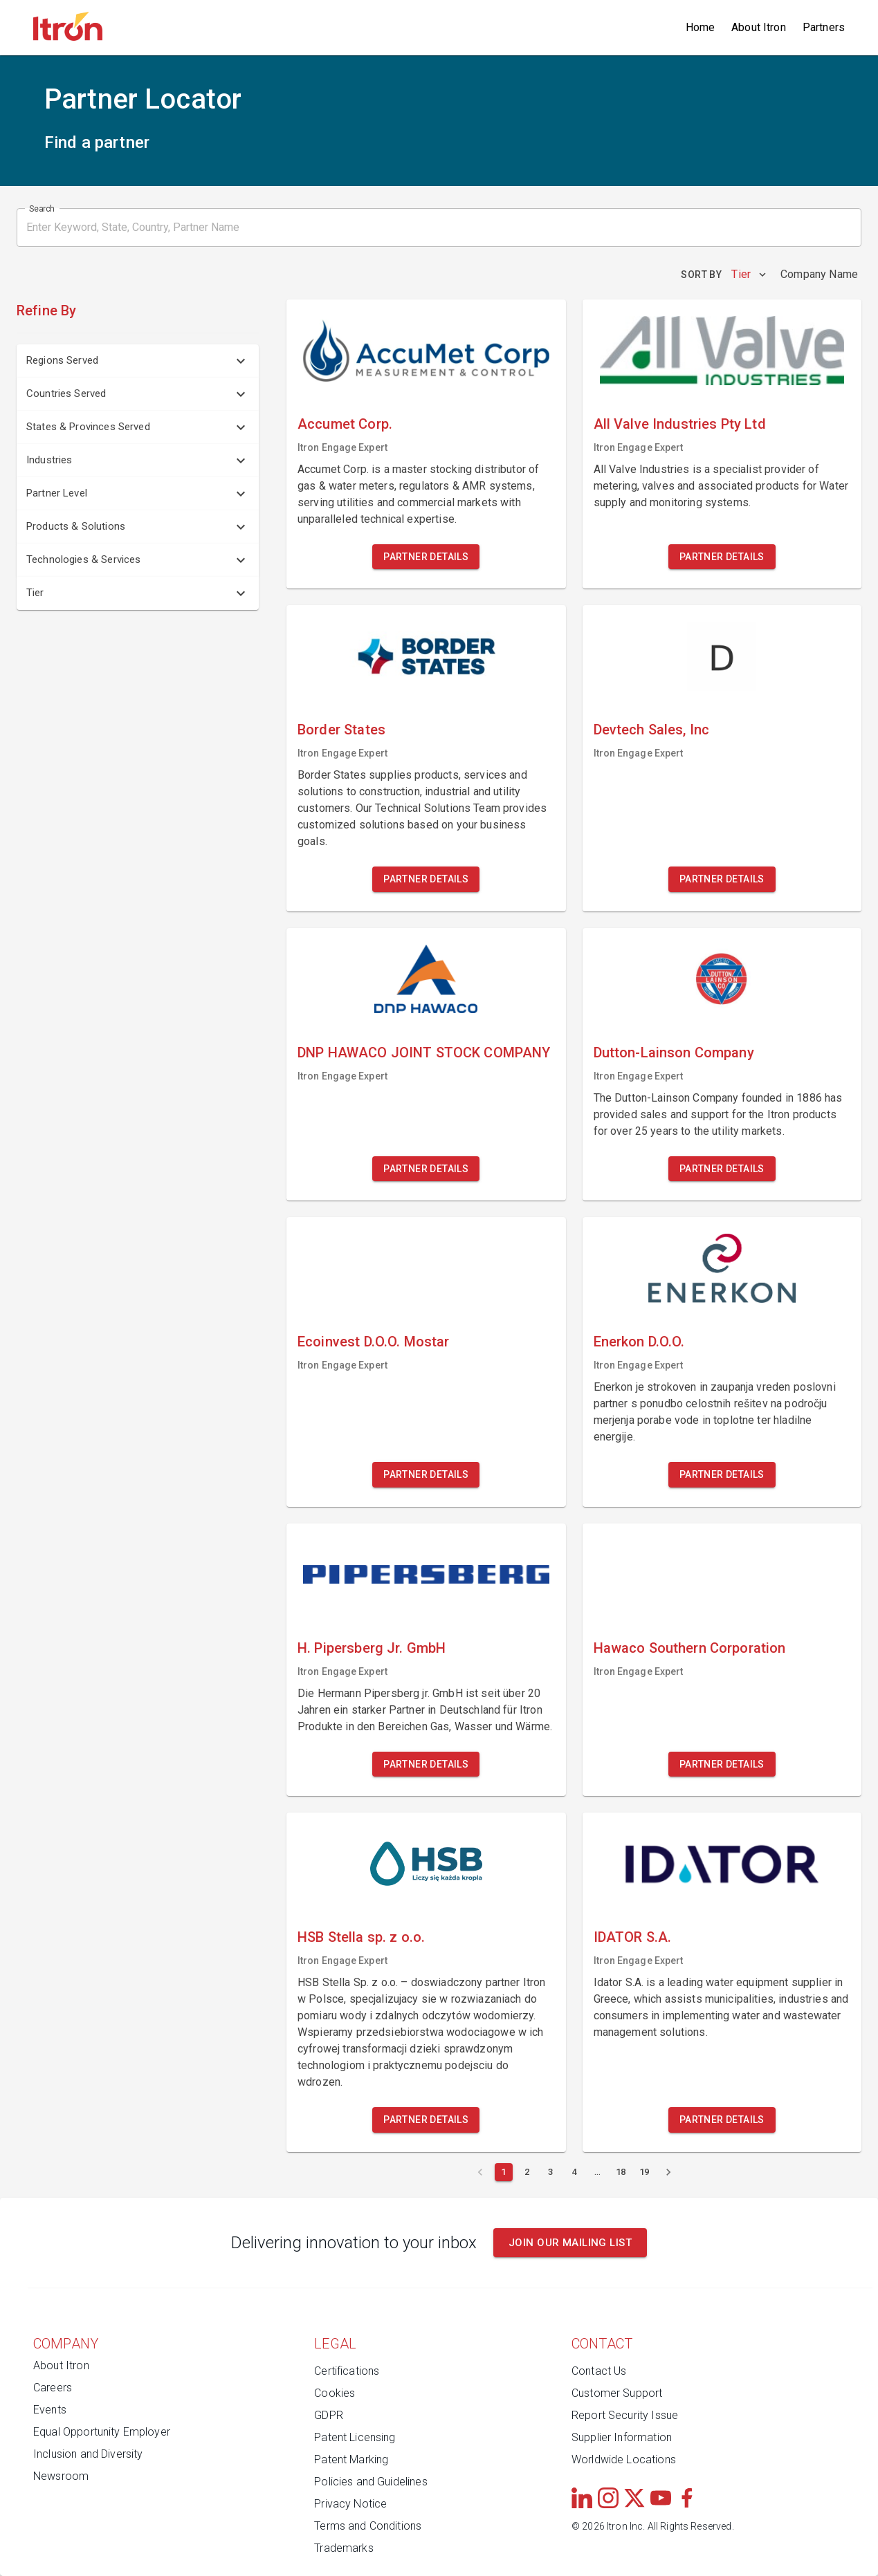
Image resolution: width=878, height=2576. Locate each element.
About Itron (758, 27)
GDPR (328, 2415)
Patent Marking (351, 2459)
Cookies (334, 2393)
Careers (52, 2387)
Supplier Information (621, 2437)
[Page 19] (645, 2172)
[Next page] (668, 2172)
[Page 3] (551, 2172)
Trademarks (344, 2548)
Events (49, 2409)
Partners (824, 27)
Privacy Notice (350, 2503)
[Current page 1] (504, 2172)
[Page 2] (527, 2172)
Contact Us (599, 2371)
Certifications (346, 2371)
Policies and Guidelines (370, 2481)
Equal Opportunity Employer (101, 2431)
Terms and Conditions (367, 2525)
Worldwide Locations (623, 2459)
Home (700, 27)
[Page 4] (574, 2172)
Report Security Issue (624, 2415)
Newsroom (61, 2476)
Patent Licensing (354, 2437)
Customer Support (616, 2393)
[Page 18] (621, 2172)
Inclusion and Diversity (88, 2454)
